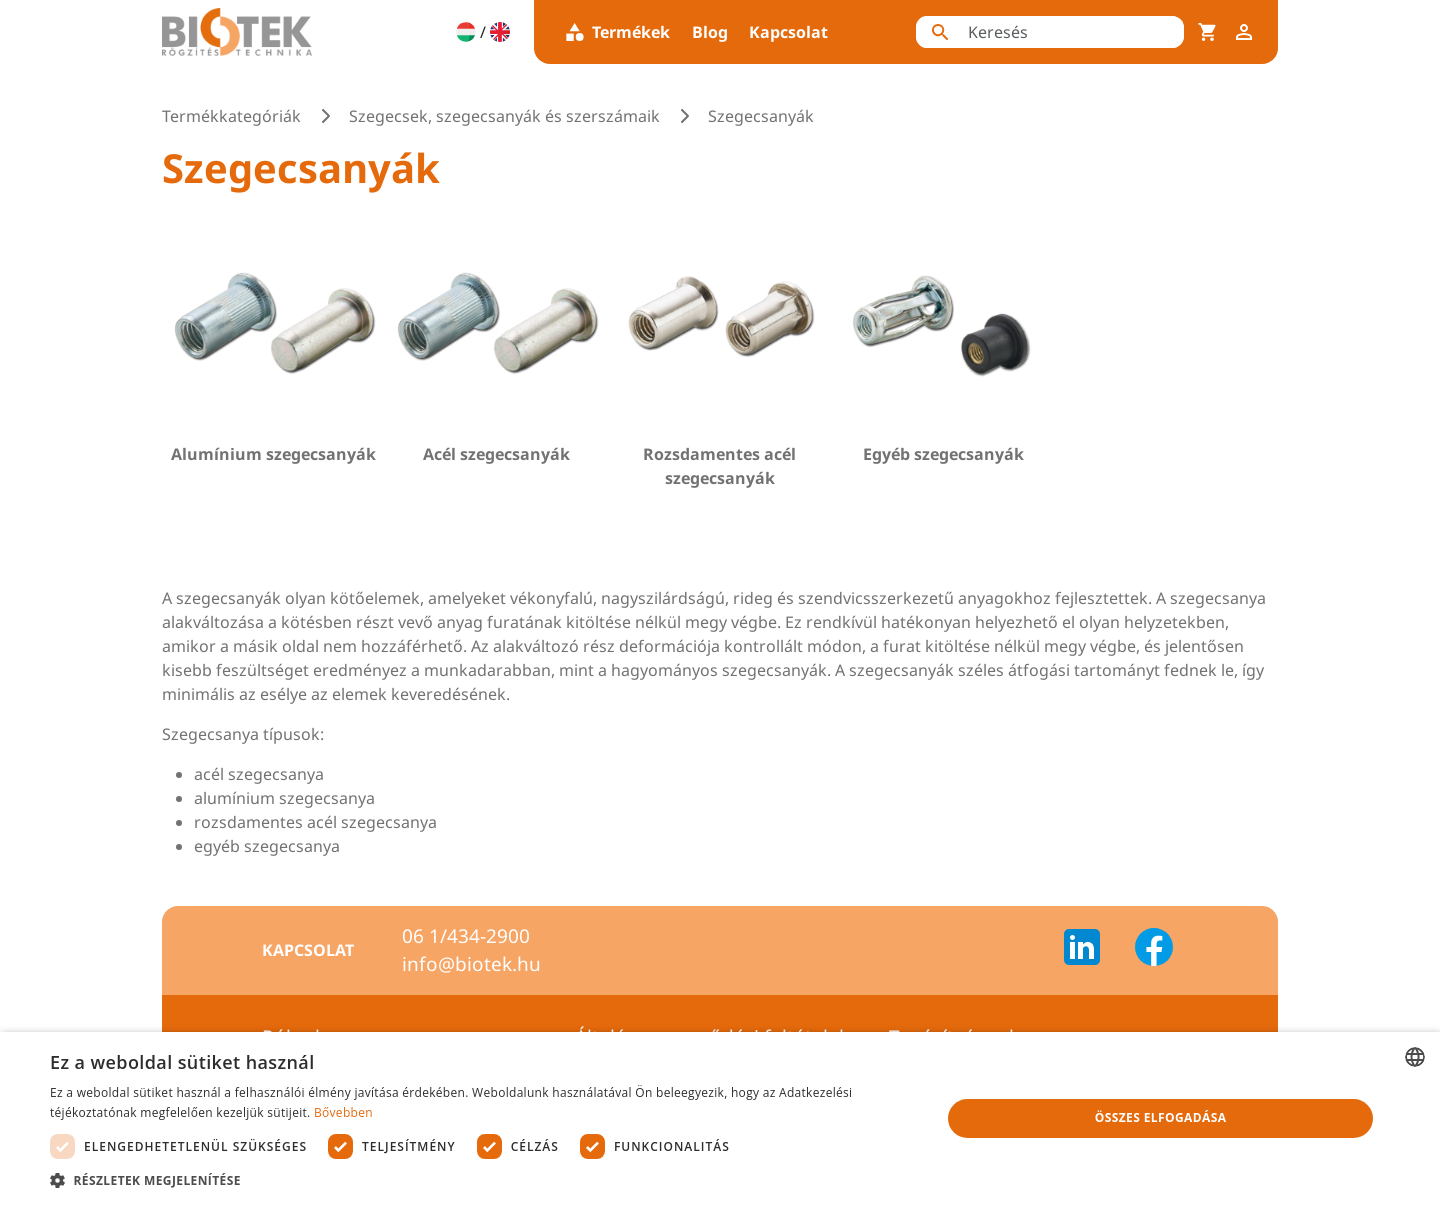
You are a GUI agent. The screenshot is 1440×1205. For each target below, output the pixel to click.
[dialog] (720, 1118)
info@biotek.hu (471, 964)
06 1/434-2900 (466, 936)
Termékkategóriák (231, 116)
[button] (482, 1180)
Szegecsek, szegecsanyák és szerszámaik (504, 116)
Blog (710, 32)
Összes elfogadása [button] (1161, 1117)
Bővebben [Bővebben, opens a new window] (343, 1112)
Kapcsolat (788, 32)
